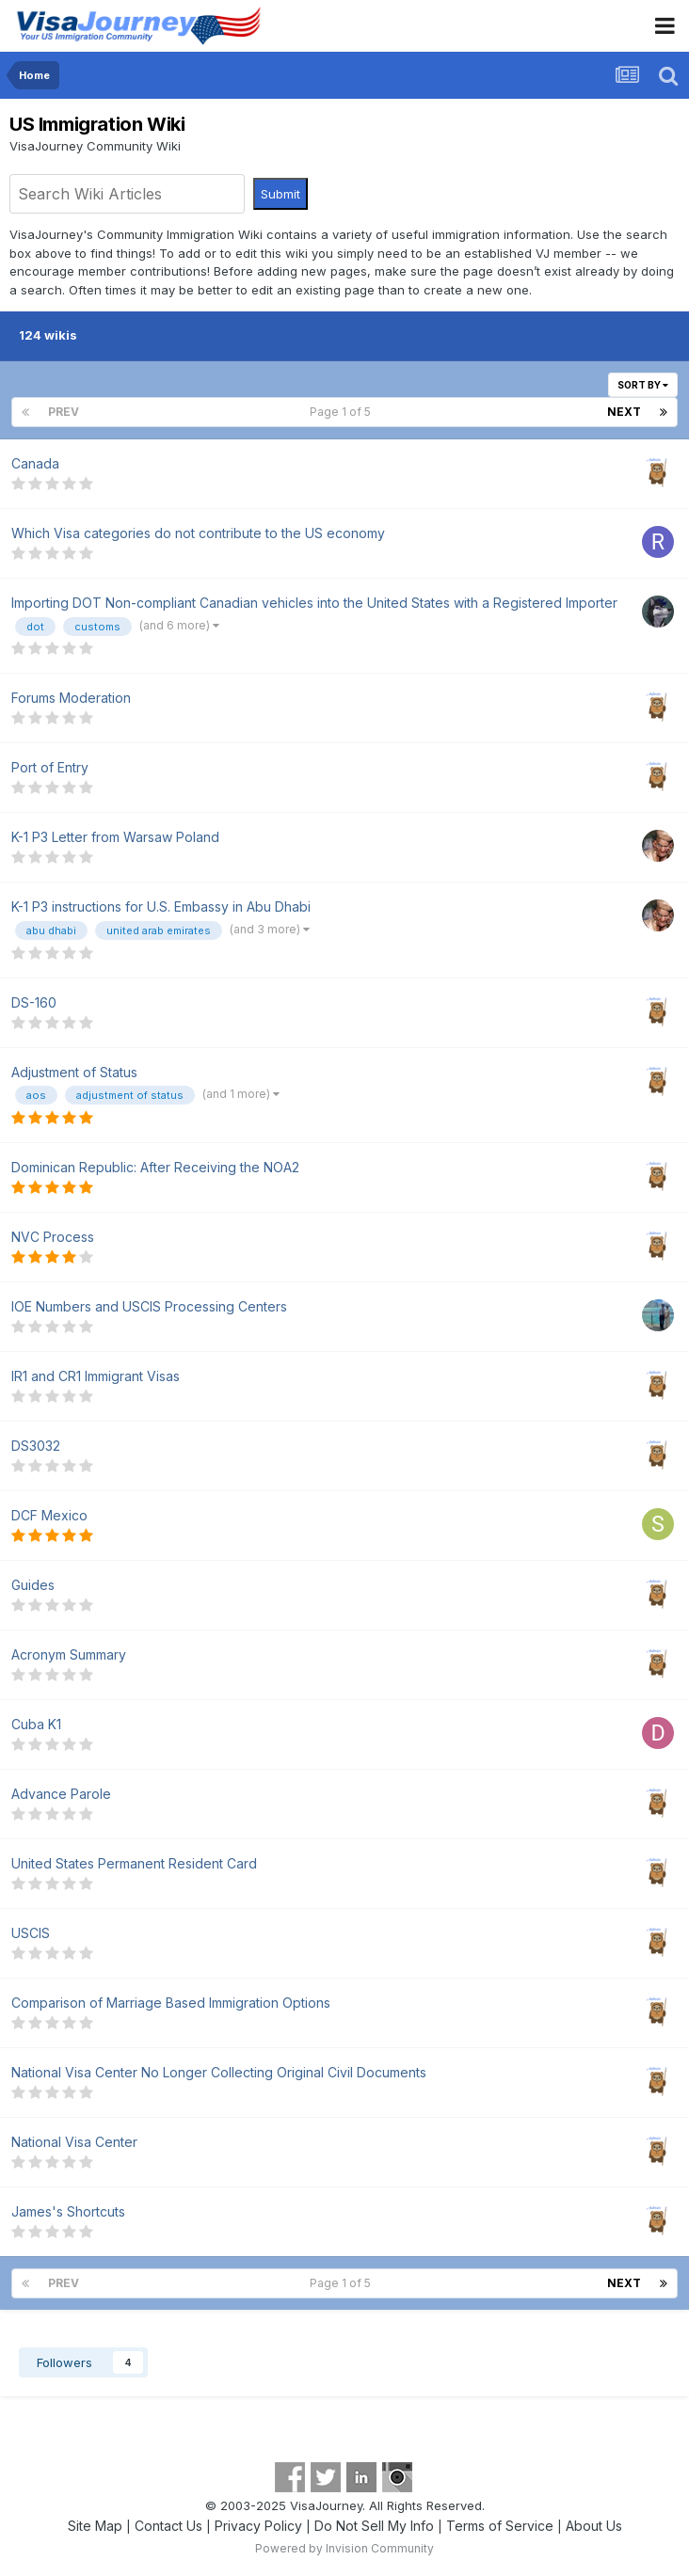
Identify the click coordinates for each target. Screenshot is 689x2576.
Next (624, 412)
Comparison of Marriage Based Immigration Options (170, 2003)
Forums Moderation (71, 698)
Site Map (95, 2526)
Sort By (642, 384)
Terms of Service (499, 2526)
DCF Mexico (49, 1515)
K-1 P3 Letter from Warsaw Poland (115, 837)
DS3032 (35, 1446)
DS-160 (33, 1002)
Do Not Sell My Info (374, 2526)
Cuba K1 (36, 1724)
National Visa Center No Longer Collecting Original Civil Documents (218, 2072)
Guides (33, 1585)
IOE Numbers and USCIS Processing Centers (149, 1306)
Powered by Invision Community (344, 2548)
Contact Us (168, 2526)
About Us (594, 2526)
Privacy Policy (258, 2526)
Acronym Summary (68, 1654)
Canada (35, 463)
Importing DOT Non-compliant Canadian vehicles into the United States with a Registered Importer (314, 603)
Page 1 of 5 (343, 412)
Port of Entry (49, 767)
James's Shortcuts (68, 2211)
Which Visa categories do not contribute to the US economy (198, 533)
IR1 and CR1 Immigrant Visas (95, 1376)
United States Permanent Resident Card (134, 1863)
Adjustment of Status (74, 1072)
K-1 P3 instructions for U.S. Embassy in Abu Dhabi (161, 906)
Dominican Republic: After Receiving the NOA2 (155, 1167)
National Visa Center (74, 2142)
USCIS (30, 1933)
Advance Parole (61, 1794)
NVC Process (52, 1237)
